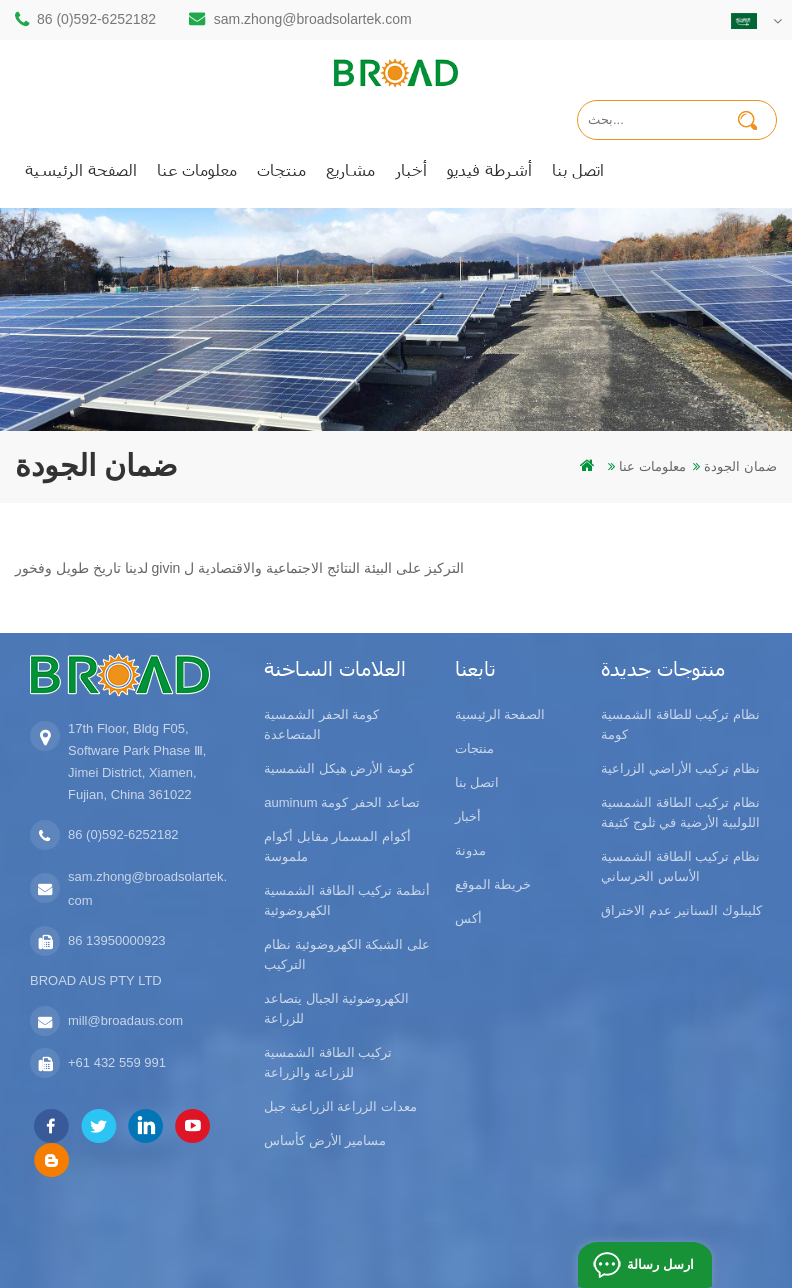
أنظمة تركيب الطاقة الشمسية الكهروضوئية (347, 900)
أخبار (411, 169)
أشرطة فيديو (489, 169)
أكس (468, 918)
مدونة (470, 850)
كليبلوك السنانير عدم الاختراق (681, 910)
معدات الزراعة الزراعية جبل (340, 1106)
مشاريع (350, 169)
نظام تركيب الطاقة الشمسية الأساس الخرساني (680, 866)
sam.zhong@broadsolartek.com (313, 19)
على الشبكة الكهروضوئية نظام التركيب (347, 954)
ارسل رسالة (658, 1264)
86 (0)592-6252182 (96, 19)
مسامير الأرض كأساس (325, 1140)
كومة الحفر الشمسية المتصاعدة (321, 724)
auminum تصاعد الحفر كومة (341, 802)
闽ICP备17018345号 (614, 1220)
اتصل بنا (578, 169)
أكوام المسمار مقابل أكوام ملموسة (337, 846)
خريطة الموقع (493, 884)
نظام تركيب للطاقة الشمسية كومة (680, 724)
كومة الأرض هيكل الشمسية (339, 768)
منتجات (281, 169)
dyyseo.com (372, 1242)
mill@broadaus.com (125, 1020)
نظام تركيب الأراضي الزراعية (680, 768)
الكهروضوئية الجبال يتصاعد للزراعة (336, 1008)
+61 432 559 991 (117, 1062)
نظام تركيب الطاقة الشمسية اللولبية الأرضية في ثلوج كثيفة (680, 812)
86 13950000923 (117, 940)
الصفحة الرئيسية (81, 169)
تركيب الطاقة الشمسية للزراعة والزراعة (328, 1062)
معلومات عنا (197, 169)
